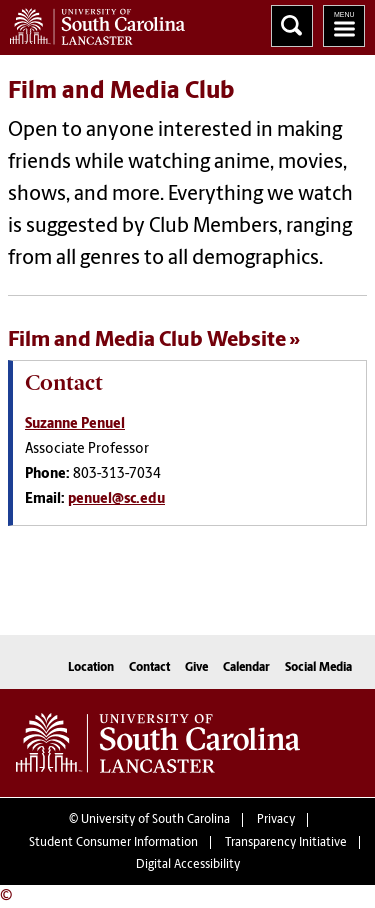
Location (91, 668)
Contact (149, 668)
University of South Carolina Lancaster (158, 743)
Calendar (246, 668)
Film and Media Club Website (147, 340)
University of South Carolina (155, 820)
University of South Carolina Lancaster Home (92, 22)
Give (196, 668)
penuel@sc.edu (116, 499)
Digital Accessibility (188, 865)
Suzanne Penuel (75, 424)
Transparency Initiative (286, 843)
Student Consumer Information (113, 843)
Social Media (318, 668)
